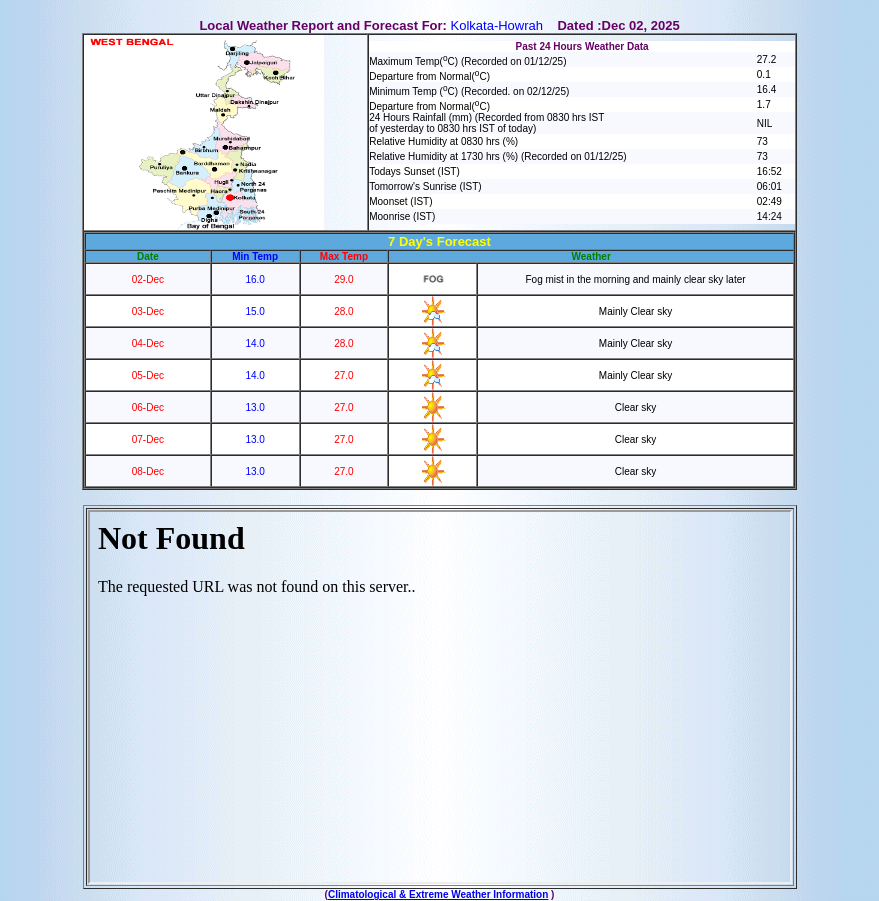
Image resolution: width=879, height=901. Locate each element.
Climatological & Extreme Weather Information (438, 894)
